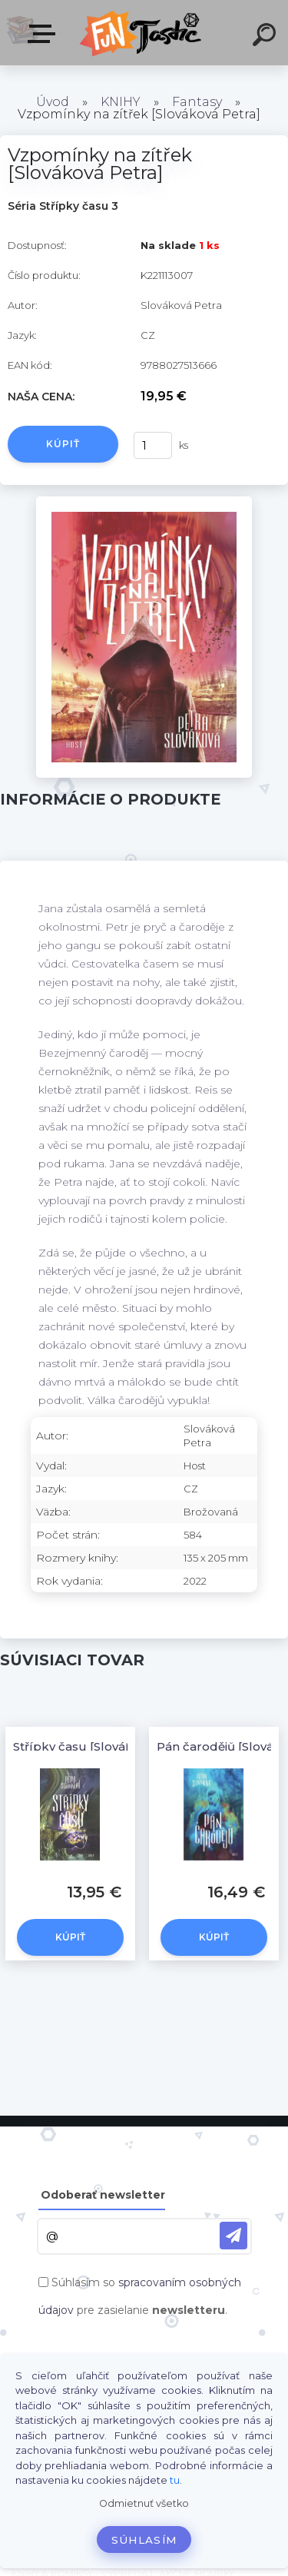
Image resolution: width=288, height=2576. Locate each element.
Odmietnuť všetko (144, 2503)
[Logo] (142, 32)
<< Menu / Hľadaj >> (44, 34)
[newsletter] (233, 2235)
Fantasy (197, 102)
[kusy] (153, 445)
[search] (266, 37)
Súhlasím (144, 2540)
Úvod (52, 102)
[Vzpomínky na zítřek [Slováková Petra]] (144, 502)
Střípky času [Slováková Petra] (103, 1746)
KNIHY (121, 102)
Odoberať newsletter (103, 2195)
